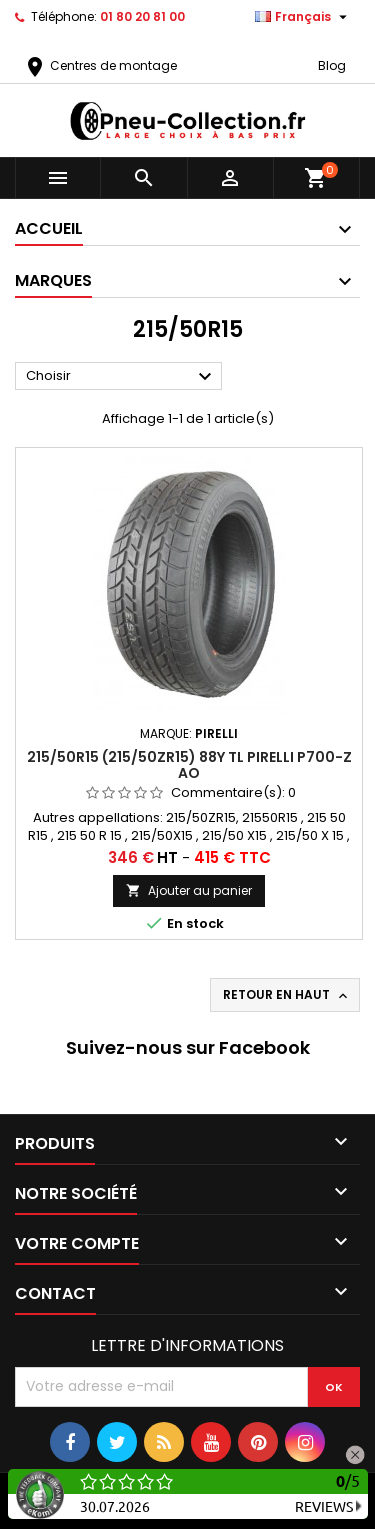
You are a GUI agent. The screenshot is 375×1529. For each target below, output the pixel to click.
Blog (332, 65)
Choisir (121, 377)
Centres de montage (100, 65)
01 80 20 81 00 (142, 16)
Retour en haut (287, 995)
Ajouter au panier (189, 890)
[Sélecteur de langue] (303, 17)
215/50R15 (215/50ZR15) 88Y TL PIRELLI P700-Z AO (189, 765)
